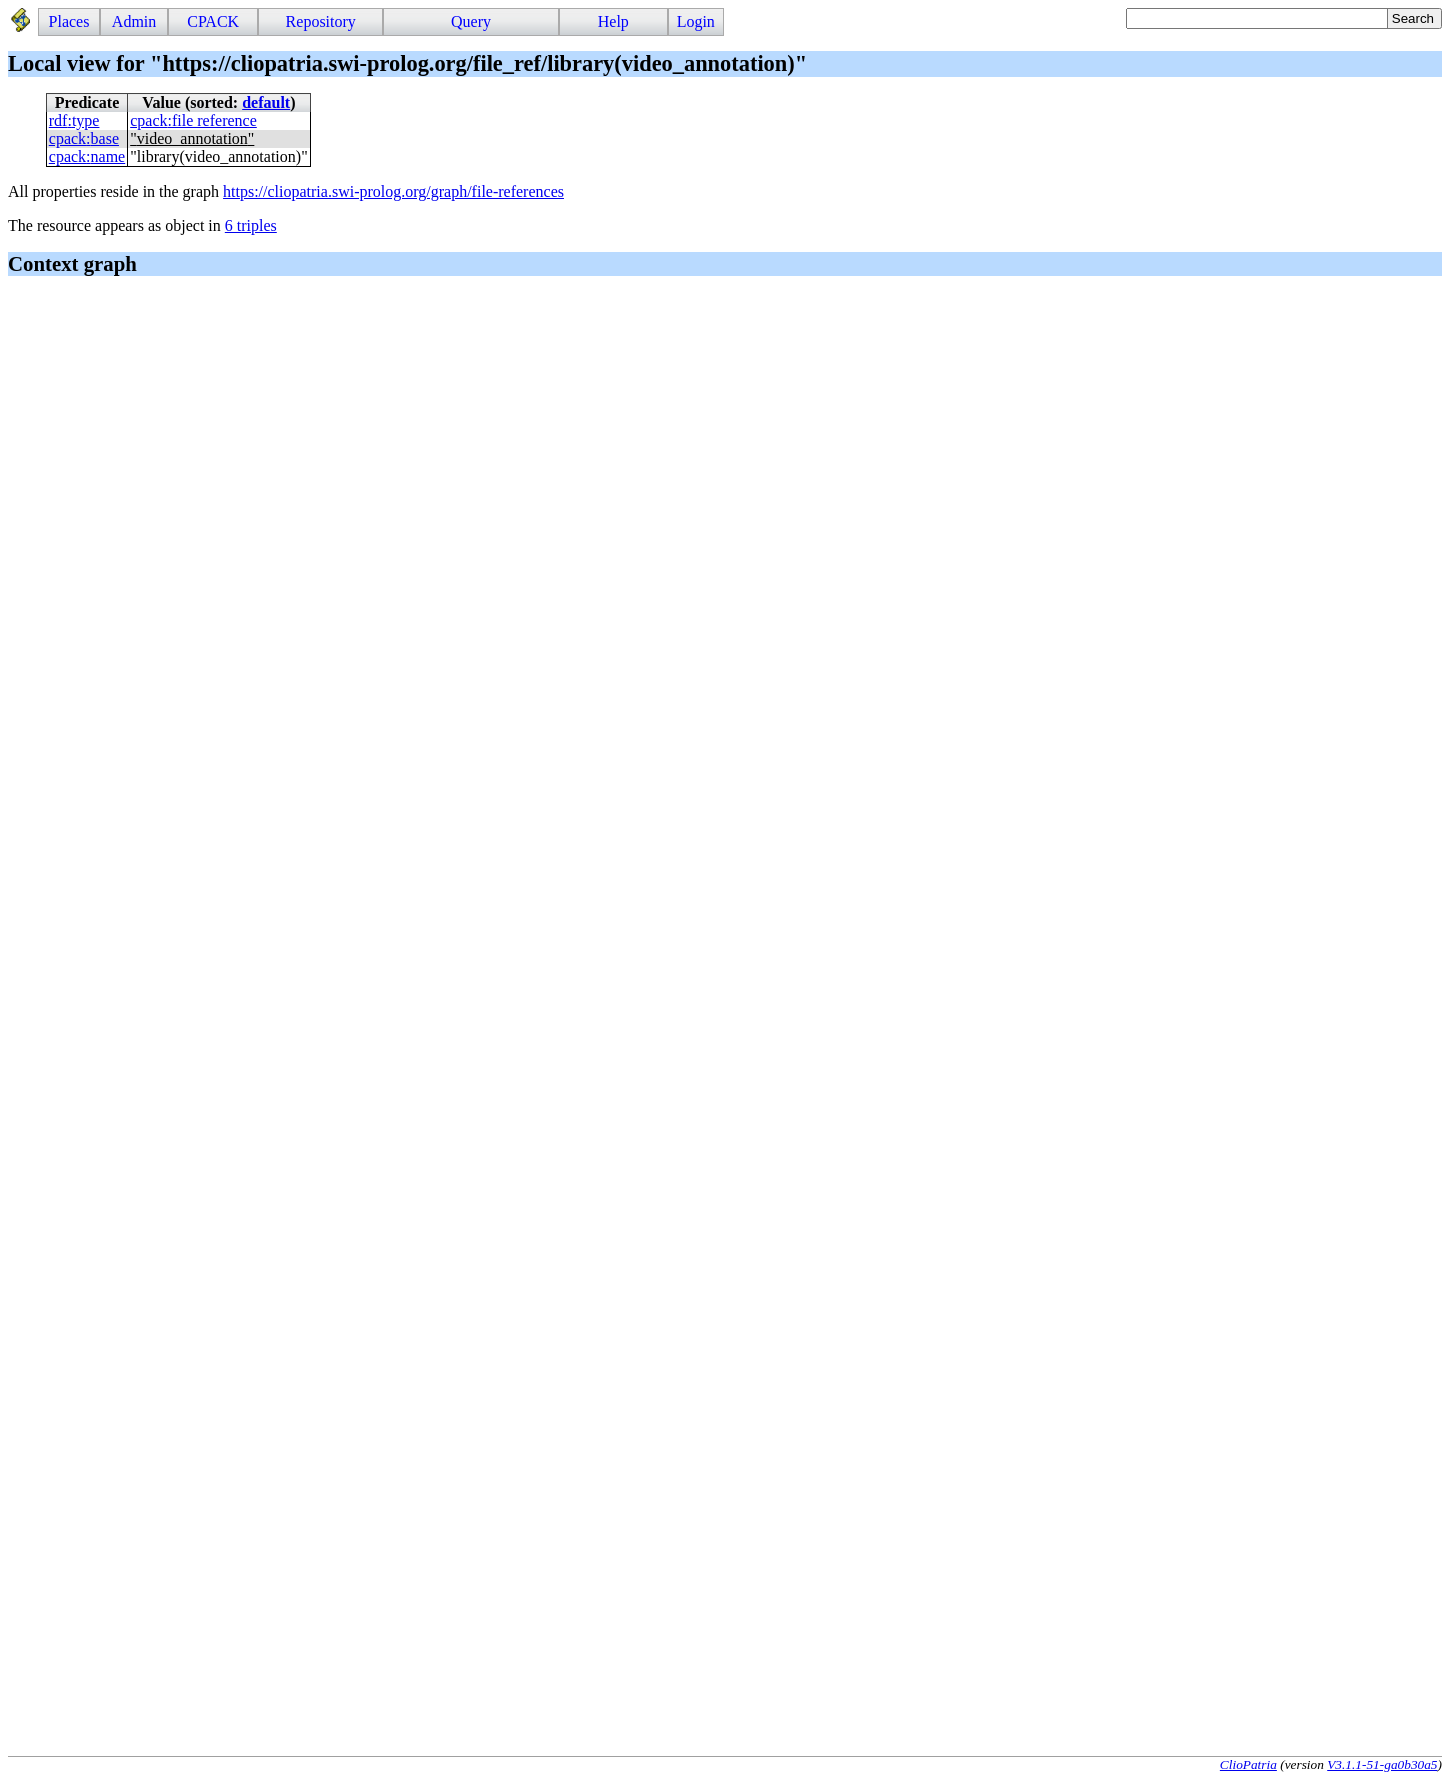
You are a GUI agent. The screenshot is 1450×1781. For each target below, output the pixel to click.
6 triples (251, 225)
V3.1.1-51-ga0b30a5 (1382, 1764)
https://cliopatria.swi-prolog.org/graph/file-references (393, 191)
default (266, 102)
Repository (321, 21)
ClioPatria (1248, 1764)
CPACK (213, 21)
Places (69, 21)
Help (613, 21)
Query (471, 21)
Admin (134, 21)
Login (696, 21)
